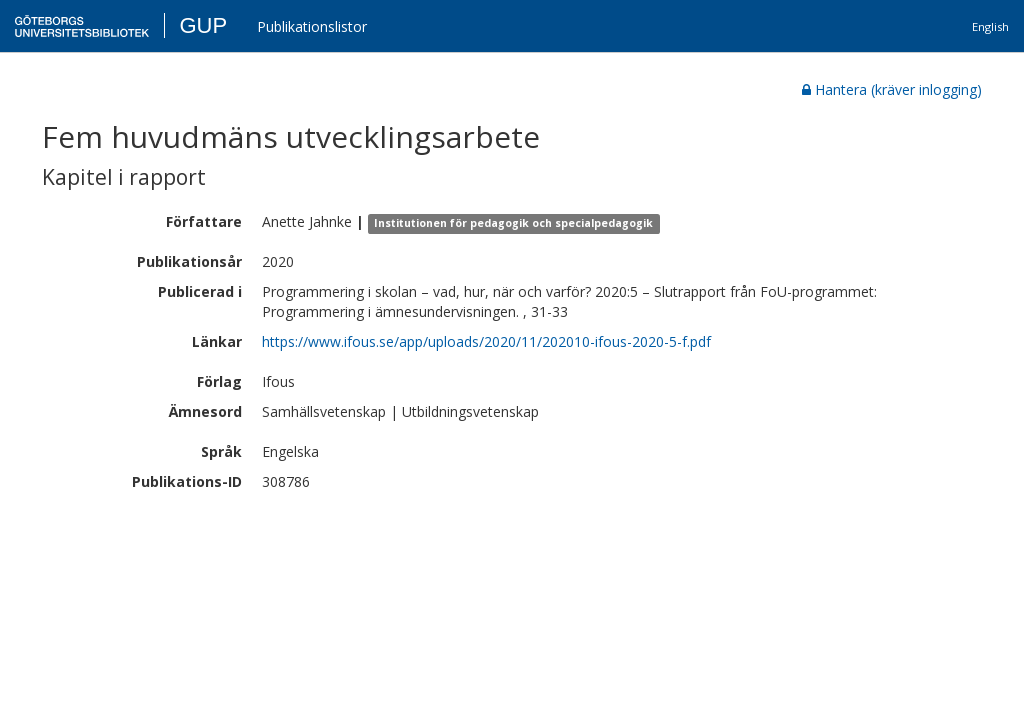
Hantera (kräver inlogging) (892, 89)
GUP (203, 25)
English (990, 26)
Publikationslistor (312, 26)
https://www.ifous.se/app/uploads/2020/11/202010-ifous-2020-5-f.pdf (486, 341)
